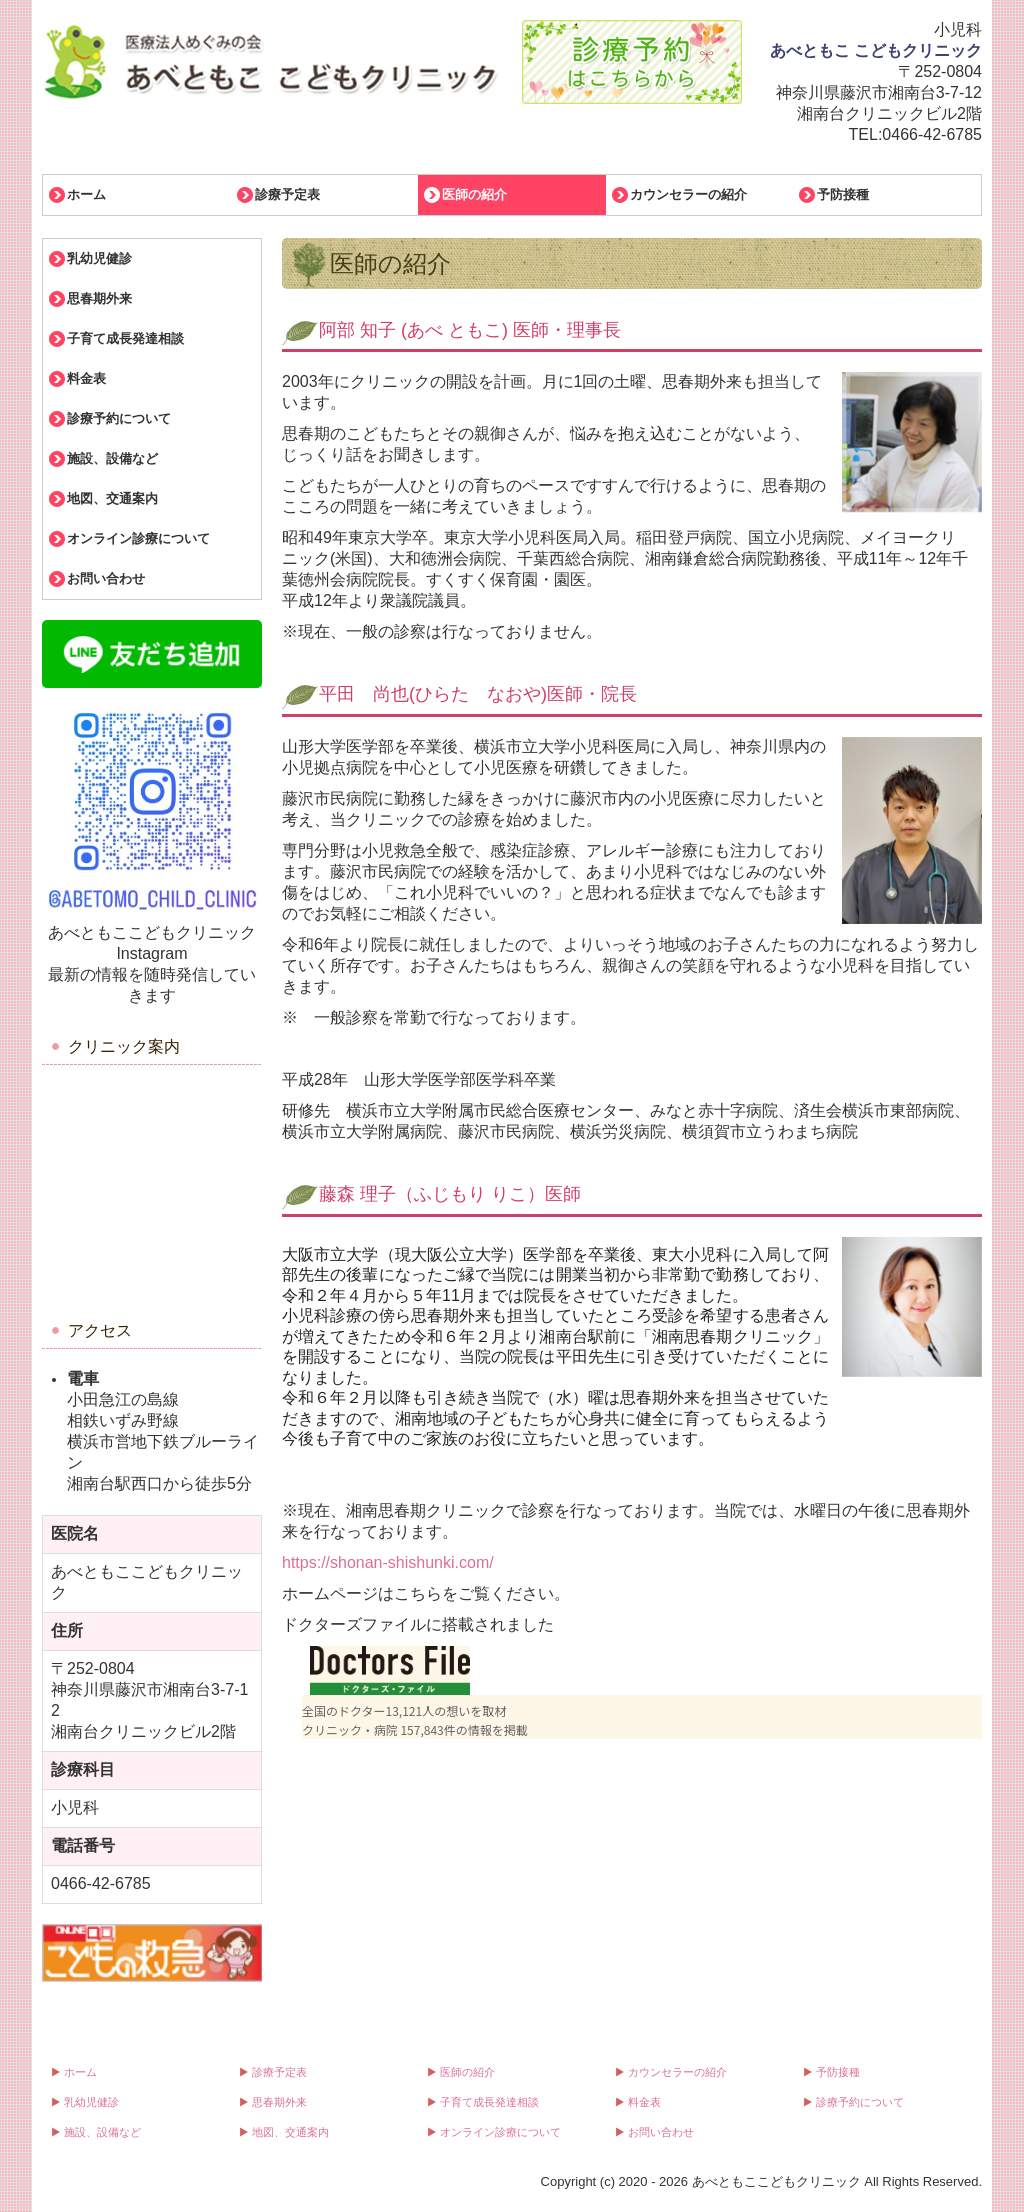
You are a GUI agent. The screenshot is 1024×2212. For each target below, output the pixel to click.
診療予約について (119, 418)
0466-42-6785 (932, 134)
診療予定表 (287, 194)
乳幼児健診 (99, 258)
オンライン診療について (138, 538)
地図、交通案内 (112, 498)
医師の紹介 (474, 194)
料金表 (86, 378)
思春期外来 (99, 298)
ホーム (86, 194)
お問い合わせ (106, 578)
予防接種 (843, 194)
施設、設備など (112, 458)
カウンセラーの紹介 (688, 194)
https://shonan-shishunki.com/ (388, 1562)
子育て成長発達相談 (125, 338)
